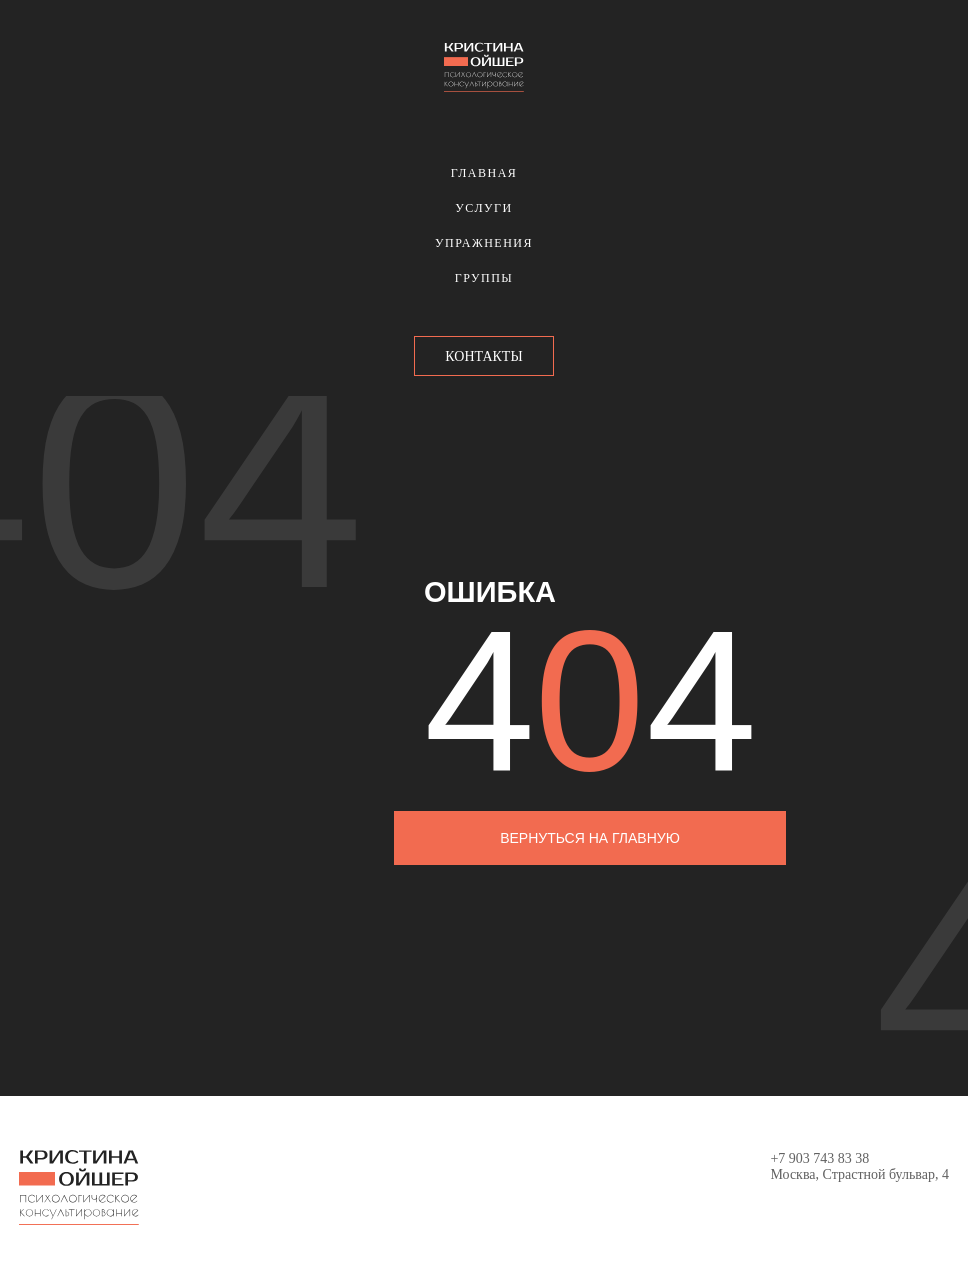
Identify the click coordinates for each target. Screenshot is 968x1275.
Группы (484, 278)
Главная (484, 173)
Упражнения (484, 243)
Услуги (483, 208)
